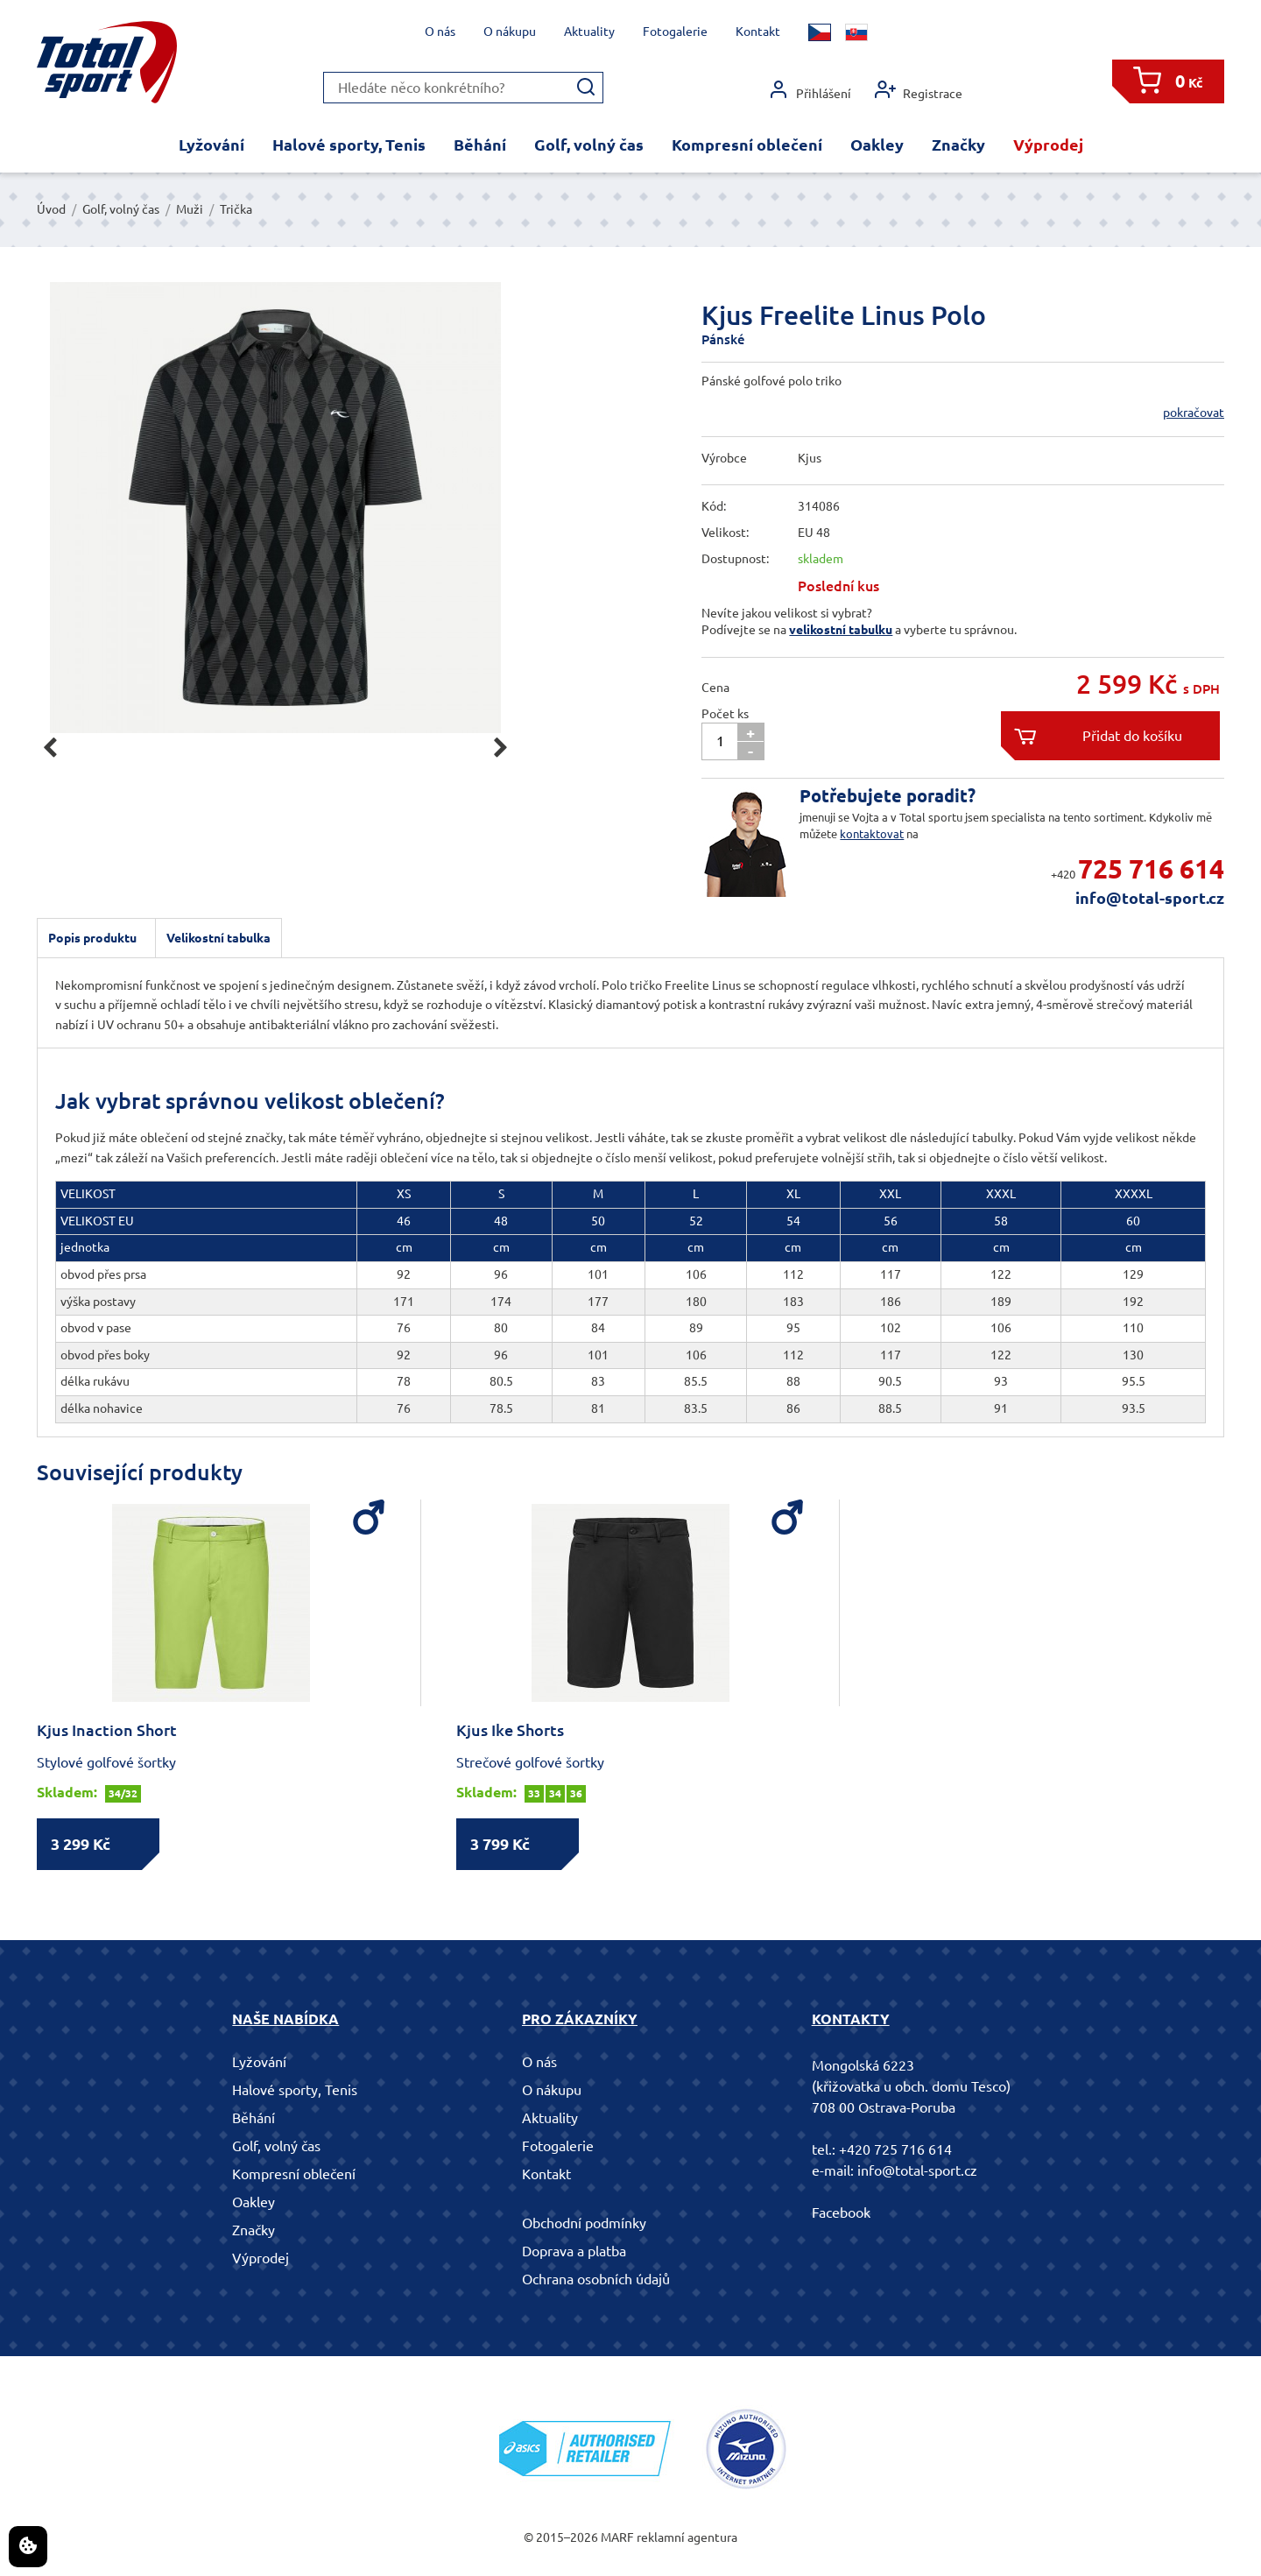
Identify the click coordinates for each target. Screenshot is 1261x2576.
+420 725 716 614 (895, 2149)
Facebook (841, 2212)
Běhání (480, 144)
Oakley (877, 144)
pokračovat (1193, 413)
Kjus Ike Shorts (510, 1730)
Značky (958, 144)
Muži (189, 209)
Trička (236, 209)
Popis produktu (92, 938)
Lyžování (211, 144)
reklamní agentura (687, 2537)
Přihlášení (809, 90)
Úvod (51, 209)
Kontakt (758, 32)
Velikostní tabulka (218, 938)
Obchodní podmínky (584, 2223)
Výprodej (1048, 144)
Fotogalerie (675, 32)
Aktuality (589, 32)
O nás (440, 32)
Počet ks (725, 714)
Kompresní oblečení (747, 144)
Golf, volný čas (589, 144)
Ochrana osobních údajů (596, 2279)
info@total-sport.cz (1149, 898)
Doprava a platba (574, 2251)
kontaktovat (872, 834)
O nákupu (509, 32)
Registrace (918, 90)
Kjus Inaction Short (107, 1730)
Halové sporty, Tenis (349, 144)
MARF (617, 2537)
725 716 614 (1151, 869)
